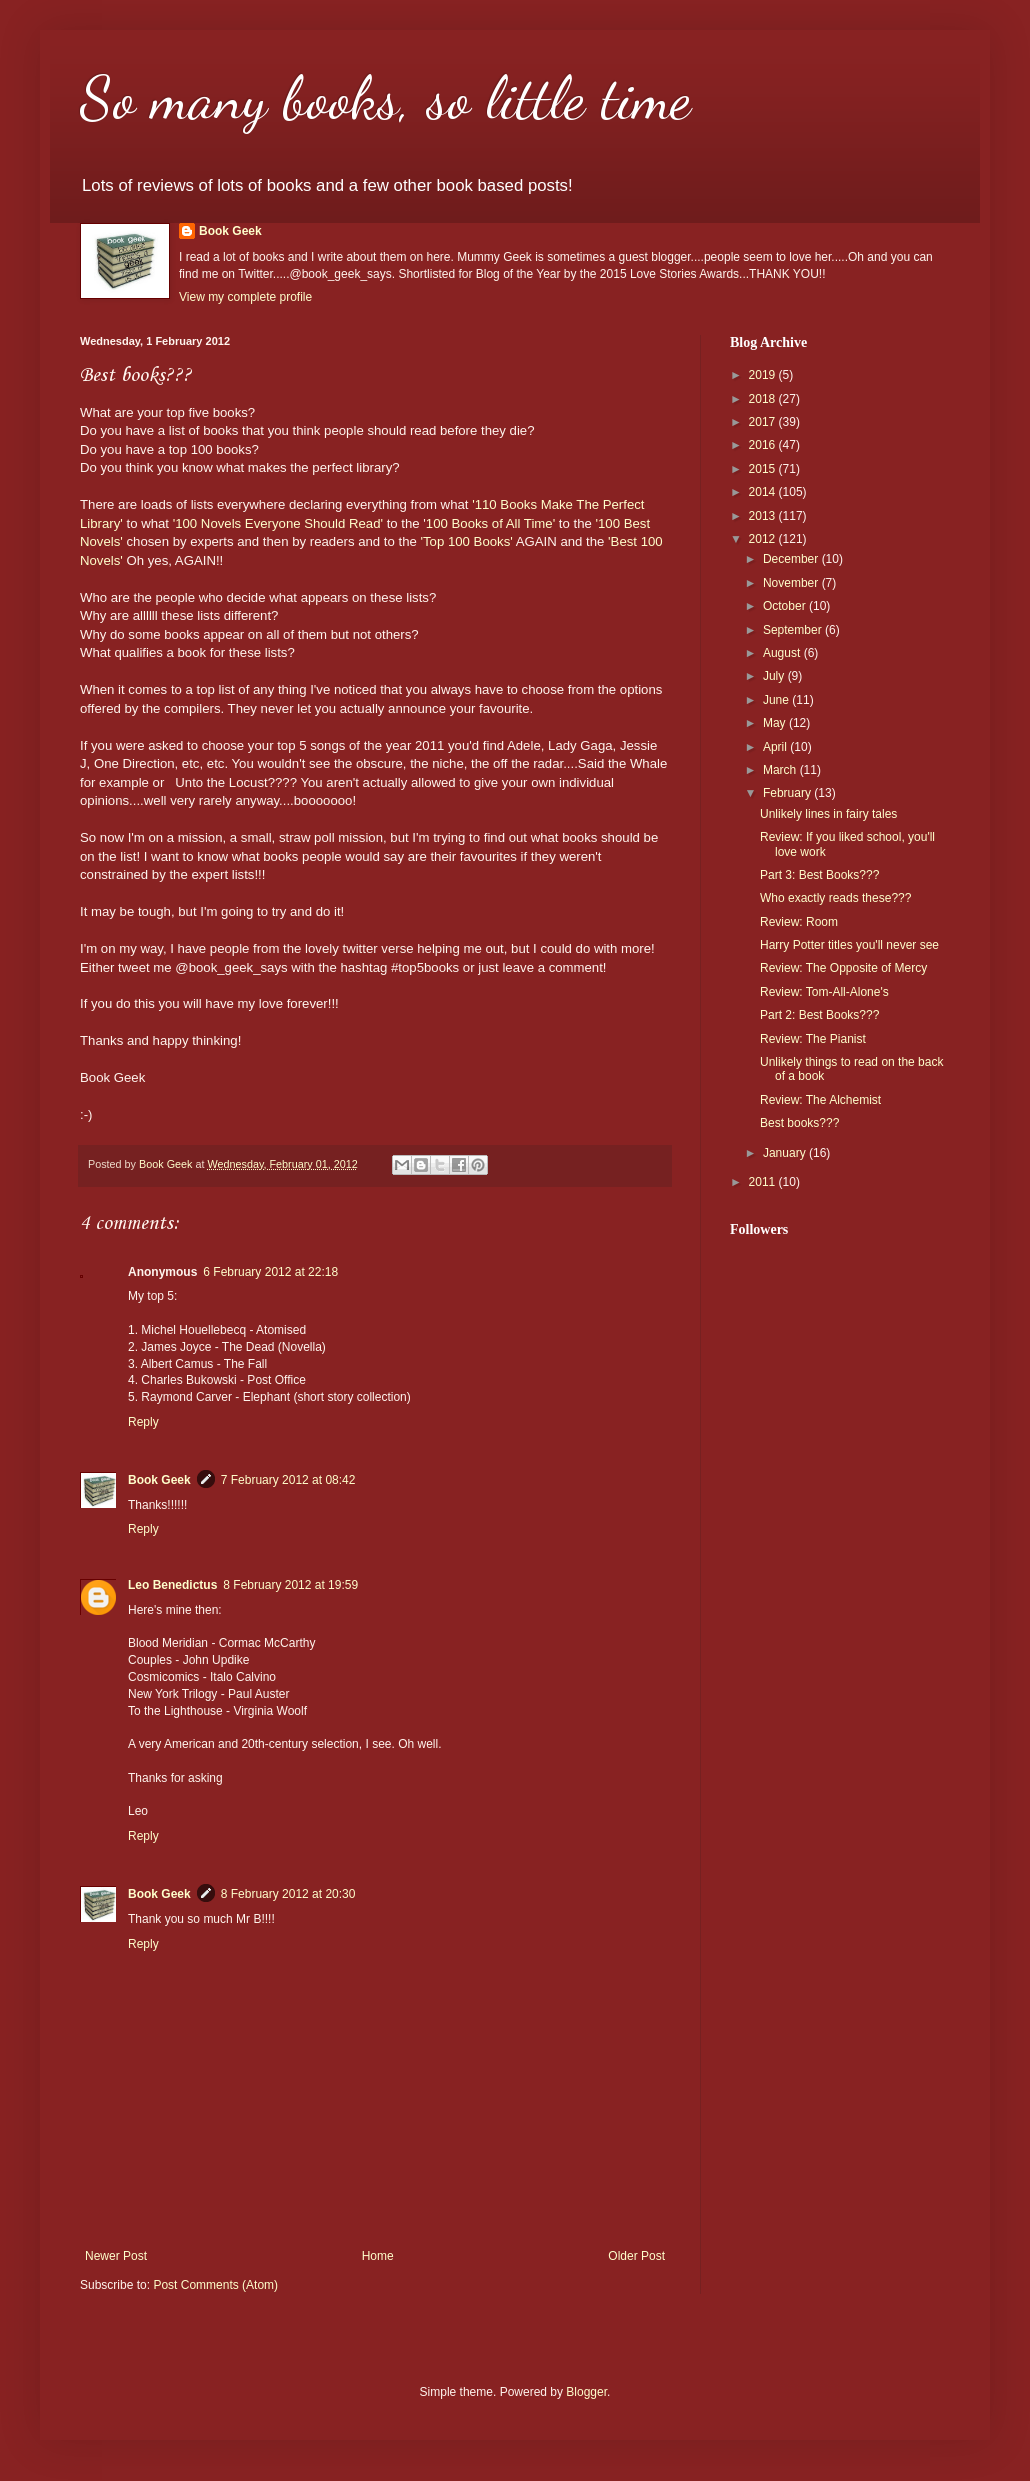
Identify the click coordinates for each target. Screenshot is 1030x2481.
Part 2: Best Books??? (819, 1015)
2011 (764, 1182)
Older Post (636, 2256)
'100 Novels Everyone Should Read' (278, 523)
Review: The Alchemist (820, 1100)
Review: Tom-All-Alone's (824, 992)
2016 (764, 445)
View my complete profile (245, 297)
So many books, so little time (385, 98)
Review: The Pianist (813, 1039)
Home (378, 2256)
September (794, 630)
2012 (764, 539)
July (775, 676)
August (783, 653)
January (786, 1153)
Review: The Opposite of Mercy (843, 968)
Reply (143, 1422)
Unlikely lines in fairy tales (828, 814)
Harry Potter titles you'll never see (849, 945)
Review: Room (799, 922)
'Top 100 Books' (465, 541)
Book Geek (230, 231)
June (777, 700)
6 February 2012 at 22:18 (270, 1272)
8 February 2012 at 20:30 (288, 1894)
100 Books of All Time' (490, 523)
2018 (764, 399)
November (792, 583)
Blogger (586, 2392)
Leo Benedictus (172, 1585)
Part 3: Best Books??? (819, 875)
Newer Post (116, 2256)
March (781, 770)
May (776, 723)
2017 (764, 422)
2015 (764, 469)
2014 (764, 492)
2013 (764, 516)
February (788, 793)
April (776, 747)
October (786, 606)
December (792, 559)
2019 (764, 375)
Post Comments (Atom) (215, 2285)
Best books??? (799, 1123)
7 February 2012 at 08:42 (288, 1480)
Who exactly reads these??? (835, 898)
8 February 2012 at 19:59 (290, 1585)
